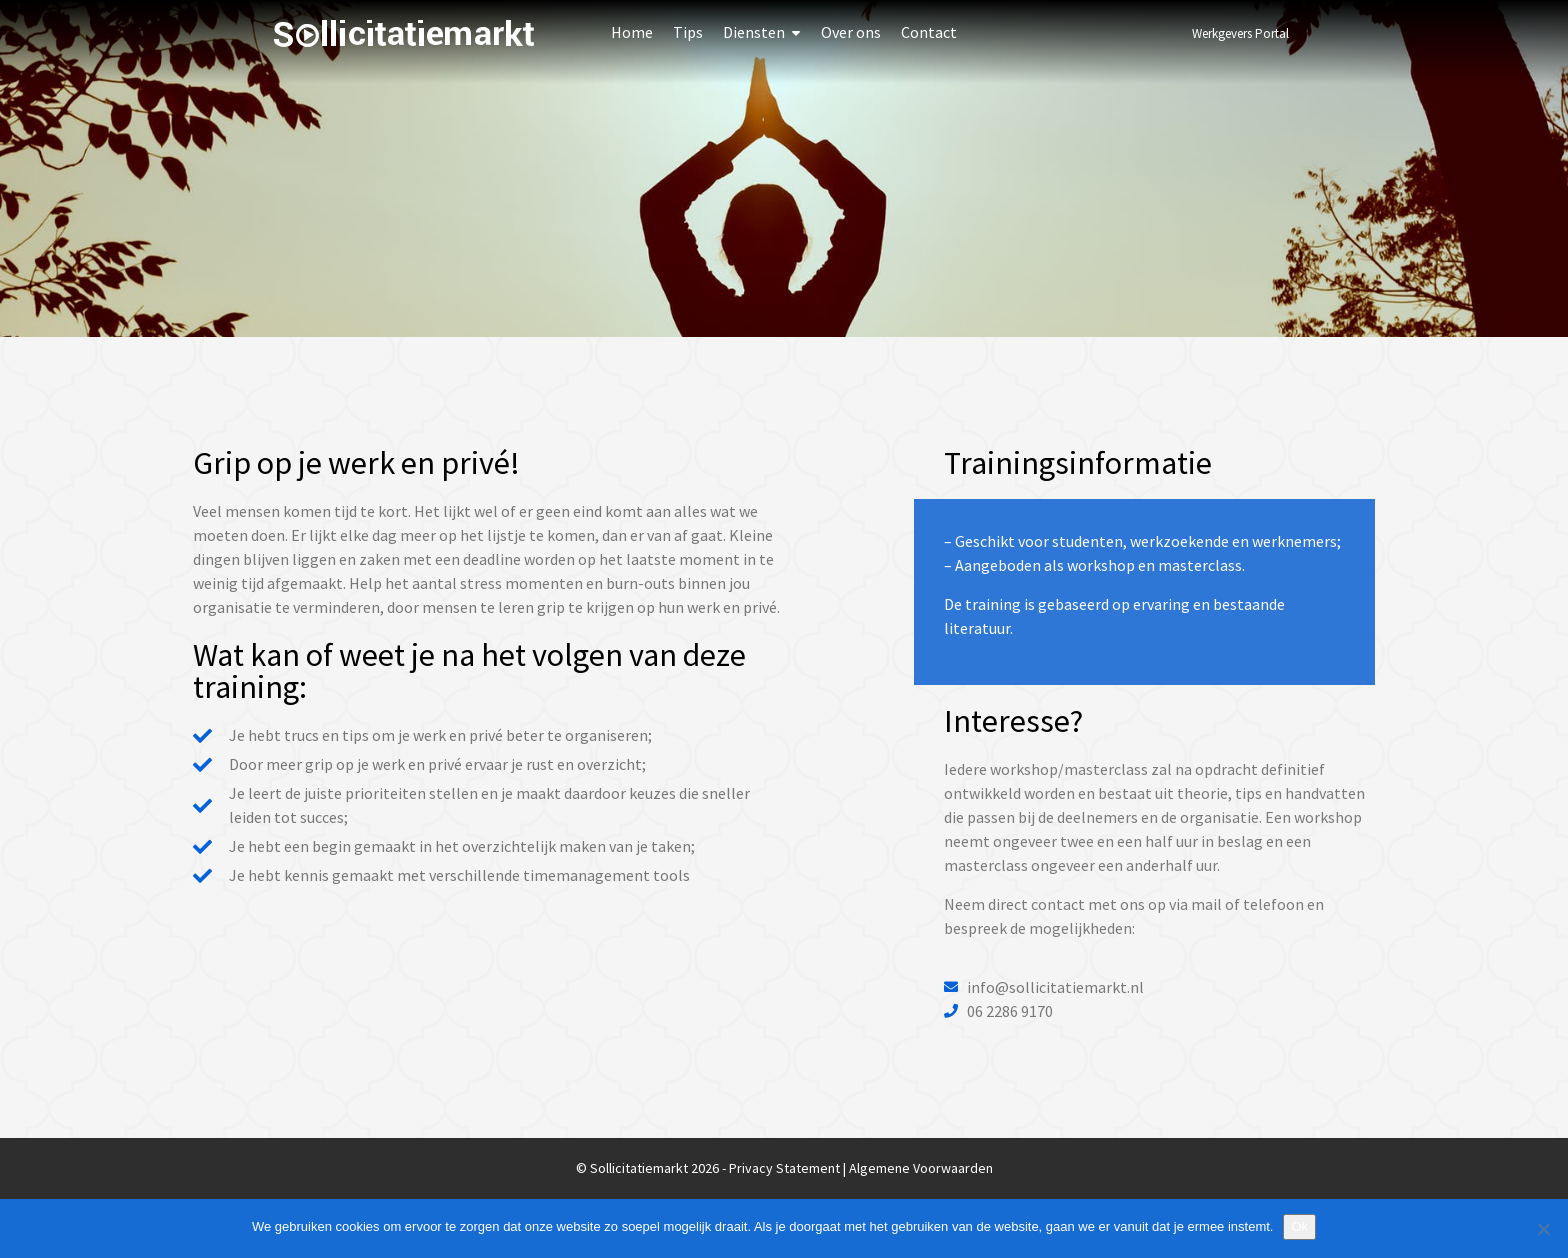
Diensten (754, 32)
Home (632, 32)
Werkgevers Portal (1240, 33)
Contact (929, 32)
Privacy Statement (784, 1168)
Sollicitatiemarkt (404, 33)
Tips (688, 32)
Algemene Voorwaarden (921, 1168)
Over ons (851, 32)
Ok (1299, 1226)
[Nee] (1543, 1229)
